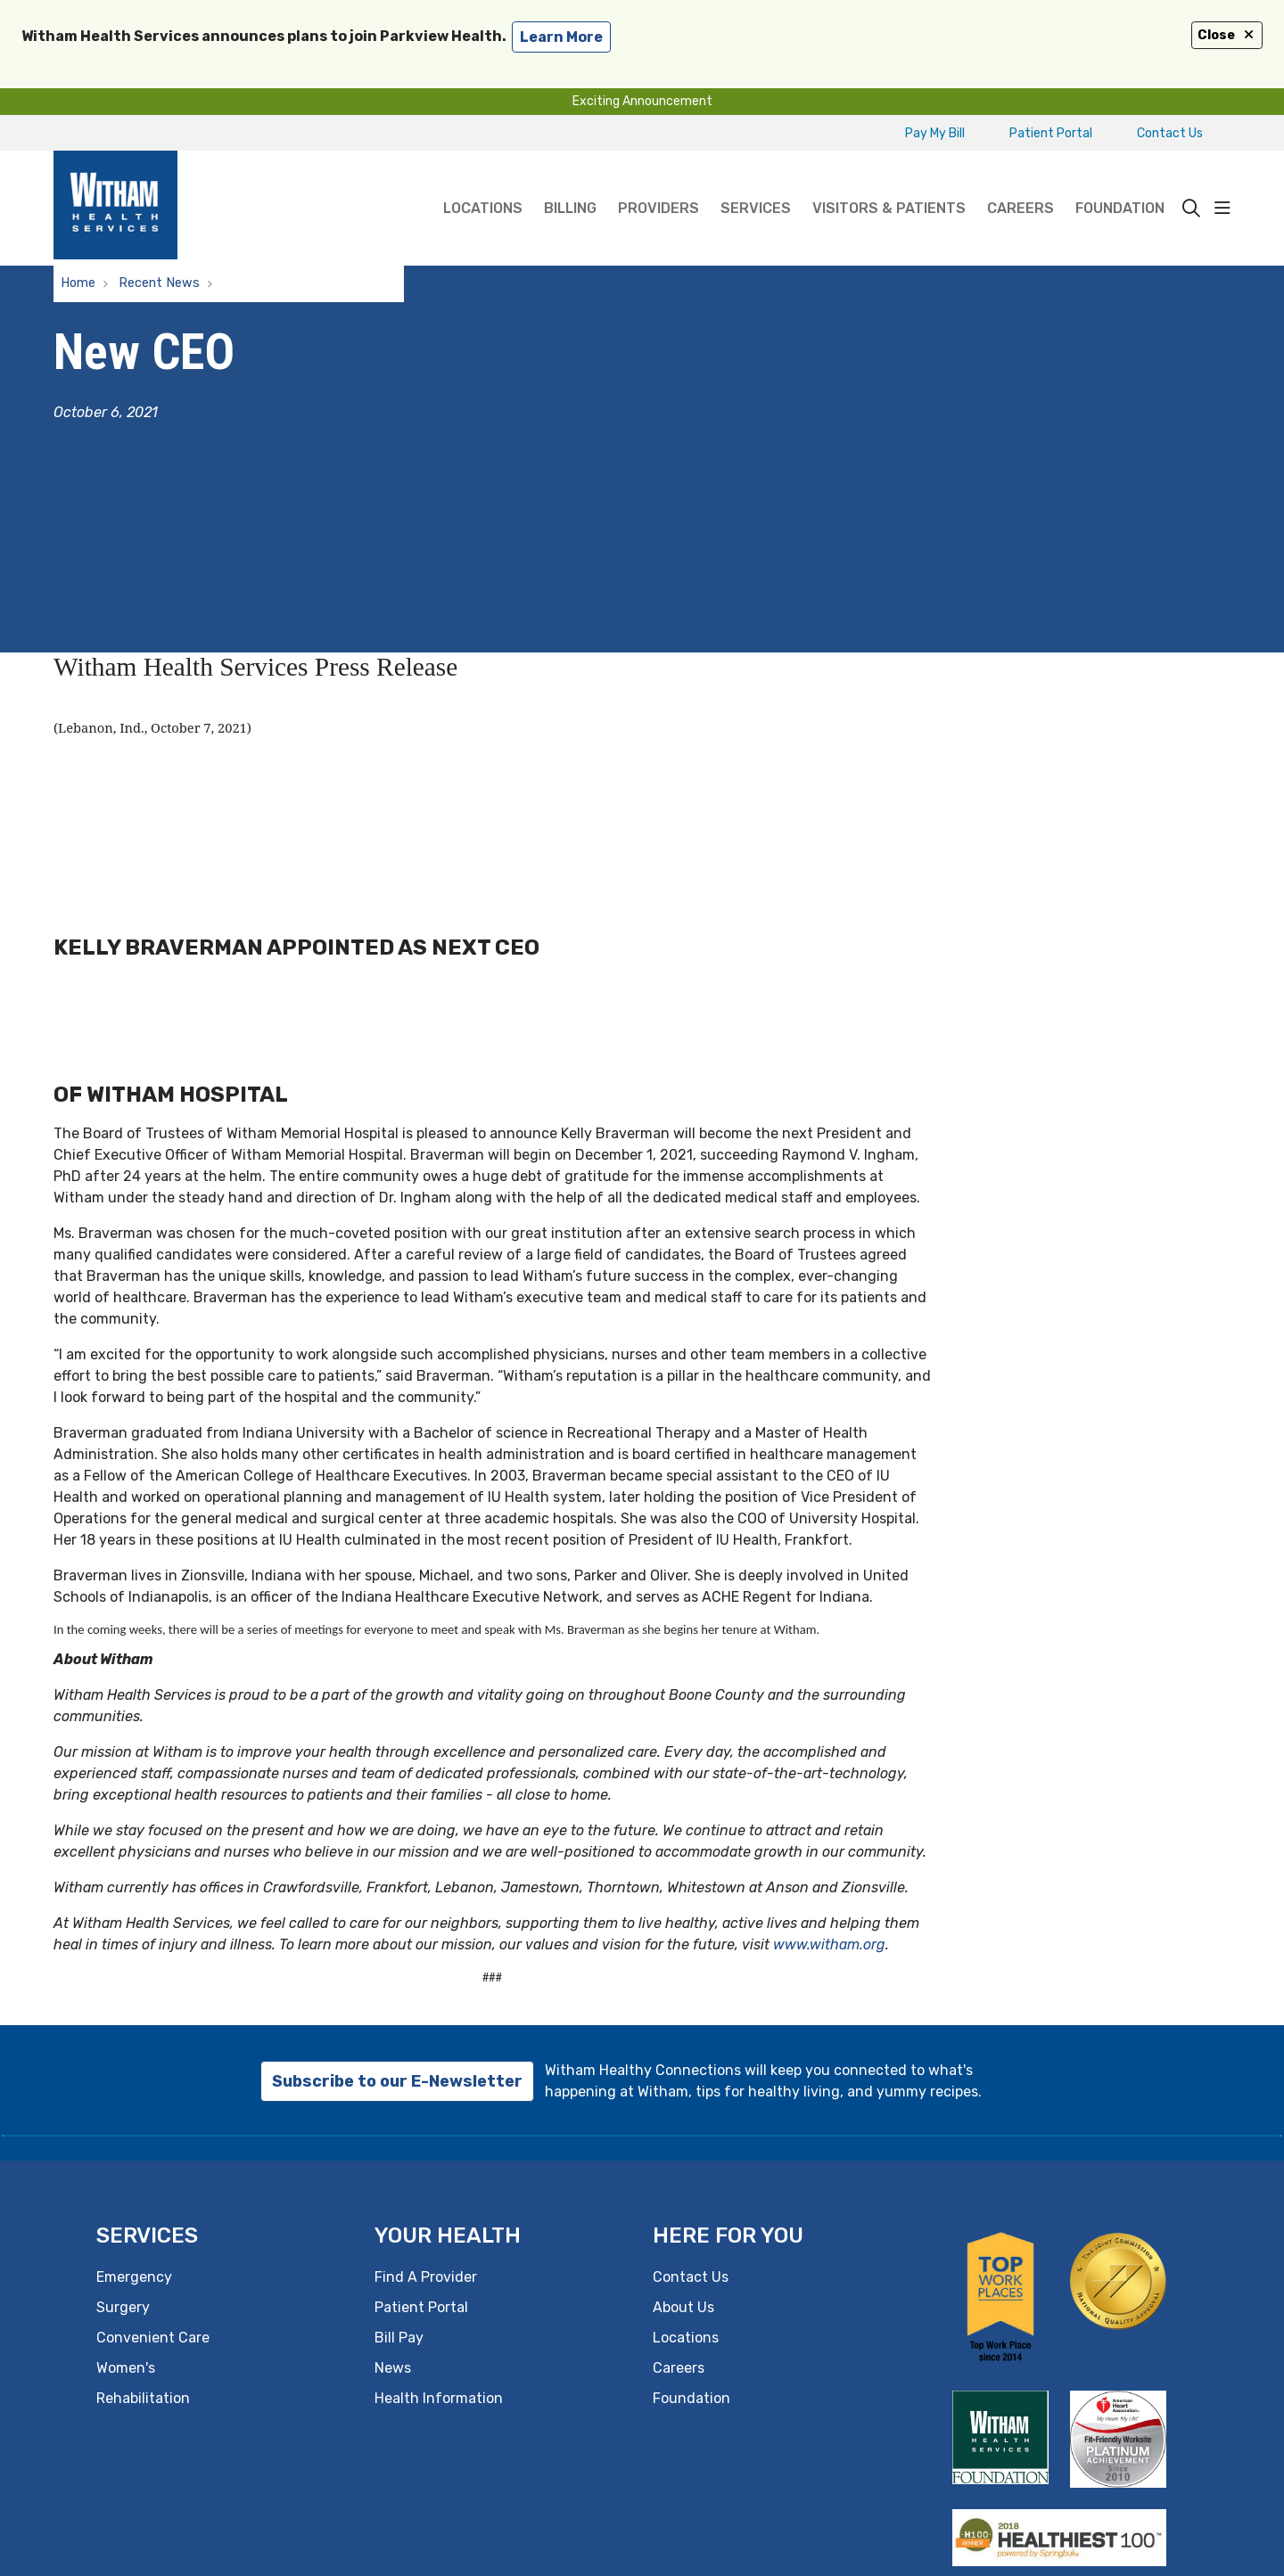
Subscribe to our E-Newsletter (397, 2081)
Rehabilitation (143, 2398)
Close (1227, 35)
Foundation (1120, 184)
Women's (125, 2367)
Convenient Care (153, 2337)
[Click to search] (1191, 208)
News (392, 2367)
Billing (570, 184)
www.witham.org (829, 1944)
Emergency (134, 2276)
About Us (683, 2307)
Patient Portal (1050, 133)
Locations (482, 184)
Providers (658, 184)
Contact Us (1170, 133)
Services (756, 184)
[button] (1222, 208)
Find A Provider (425, 2276)
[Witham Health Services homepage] (115, 208)
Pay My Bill (935, 133)
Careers (1020, 184)
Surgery (123, 2307)
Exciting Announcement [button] (642, 101)
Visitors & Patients (889, 184)
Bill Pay (399, 2337)
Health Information (438, 2398)
